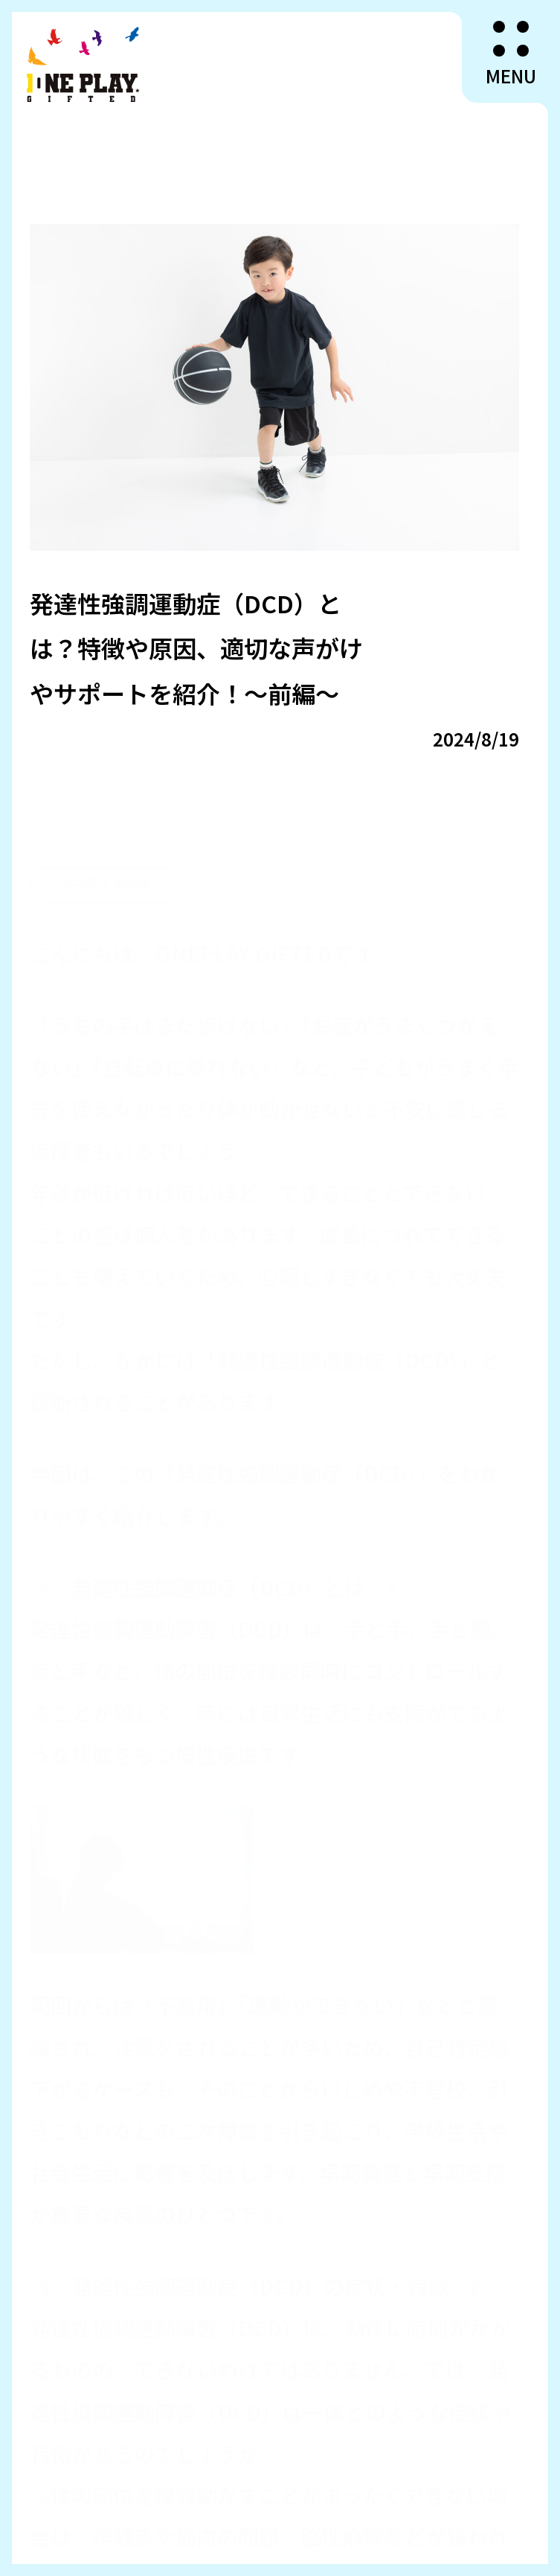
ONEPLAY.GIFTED (84, 64)
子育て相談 (105, 859)
